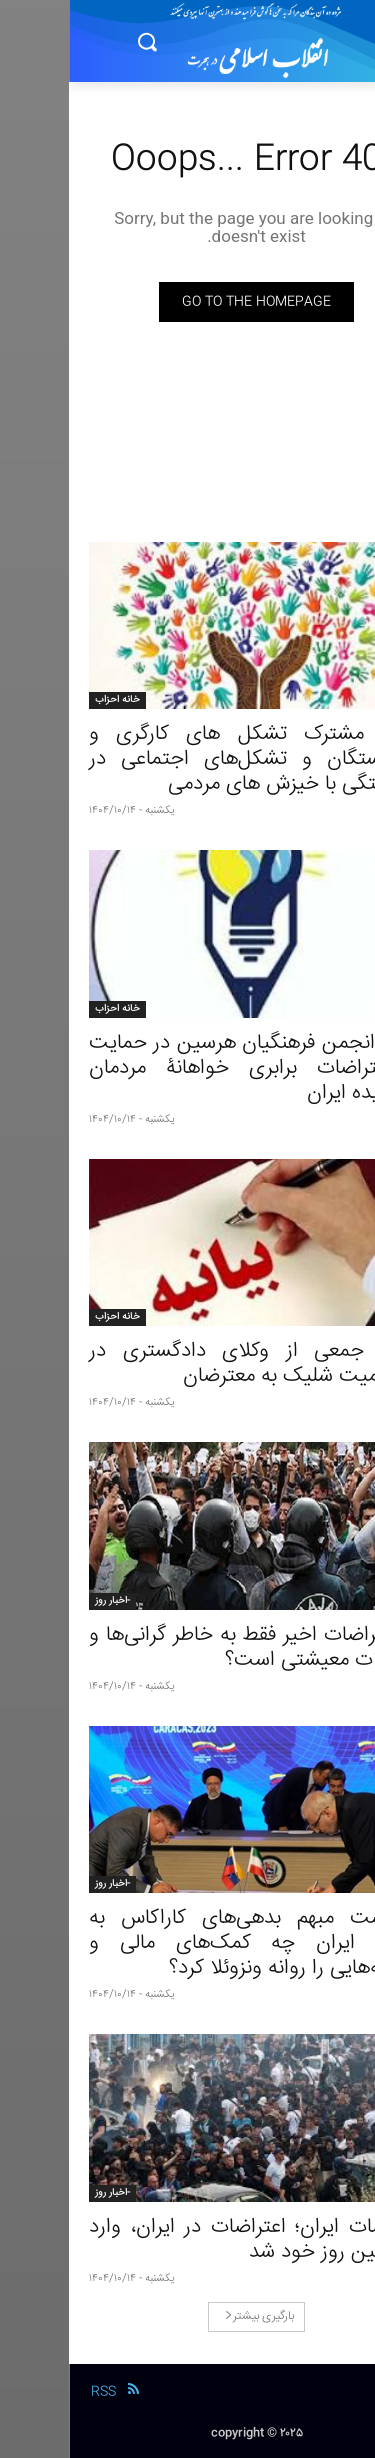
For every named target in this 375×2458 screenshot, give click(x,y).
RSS (34, 2392)
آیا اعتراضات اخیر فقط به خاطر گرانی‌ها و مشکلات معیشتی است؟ (187, 1648)
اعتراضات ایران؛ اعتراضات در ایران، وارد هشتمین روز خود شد (187, 2240)
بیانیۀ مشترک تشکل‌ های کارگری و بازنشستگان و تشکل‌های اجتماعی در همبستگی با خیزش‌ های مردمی (187, 759)
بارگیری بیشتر (190, 2316)
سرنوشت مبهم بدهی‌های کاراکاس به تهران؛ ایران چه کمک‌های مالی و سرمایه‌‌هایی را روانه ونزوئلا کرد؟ (187, 1943)
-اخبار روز (43, 1601)
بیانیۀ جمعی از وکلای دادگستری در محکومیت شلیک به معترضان (187, 1364)
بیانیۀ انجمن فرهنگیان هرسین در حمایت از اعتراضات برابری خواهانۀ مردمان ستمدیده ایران (187, 1068)
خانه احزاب (48, 700)
